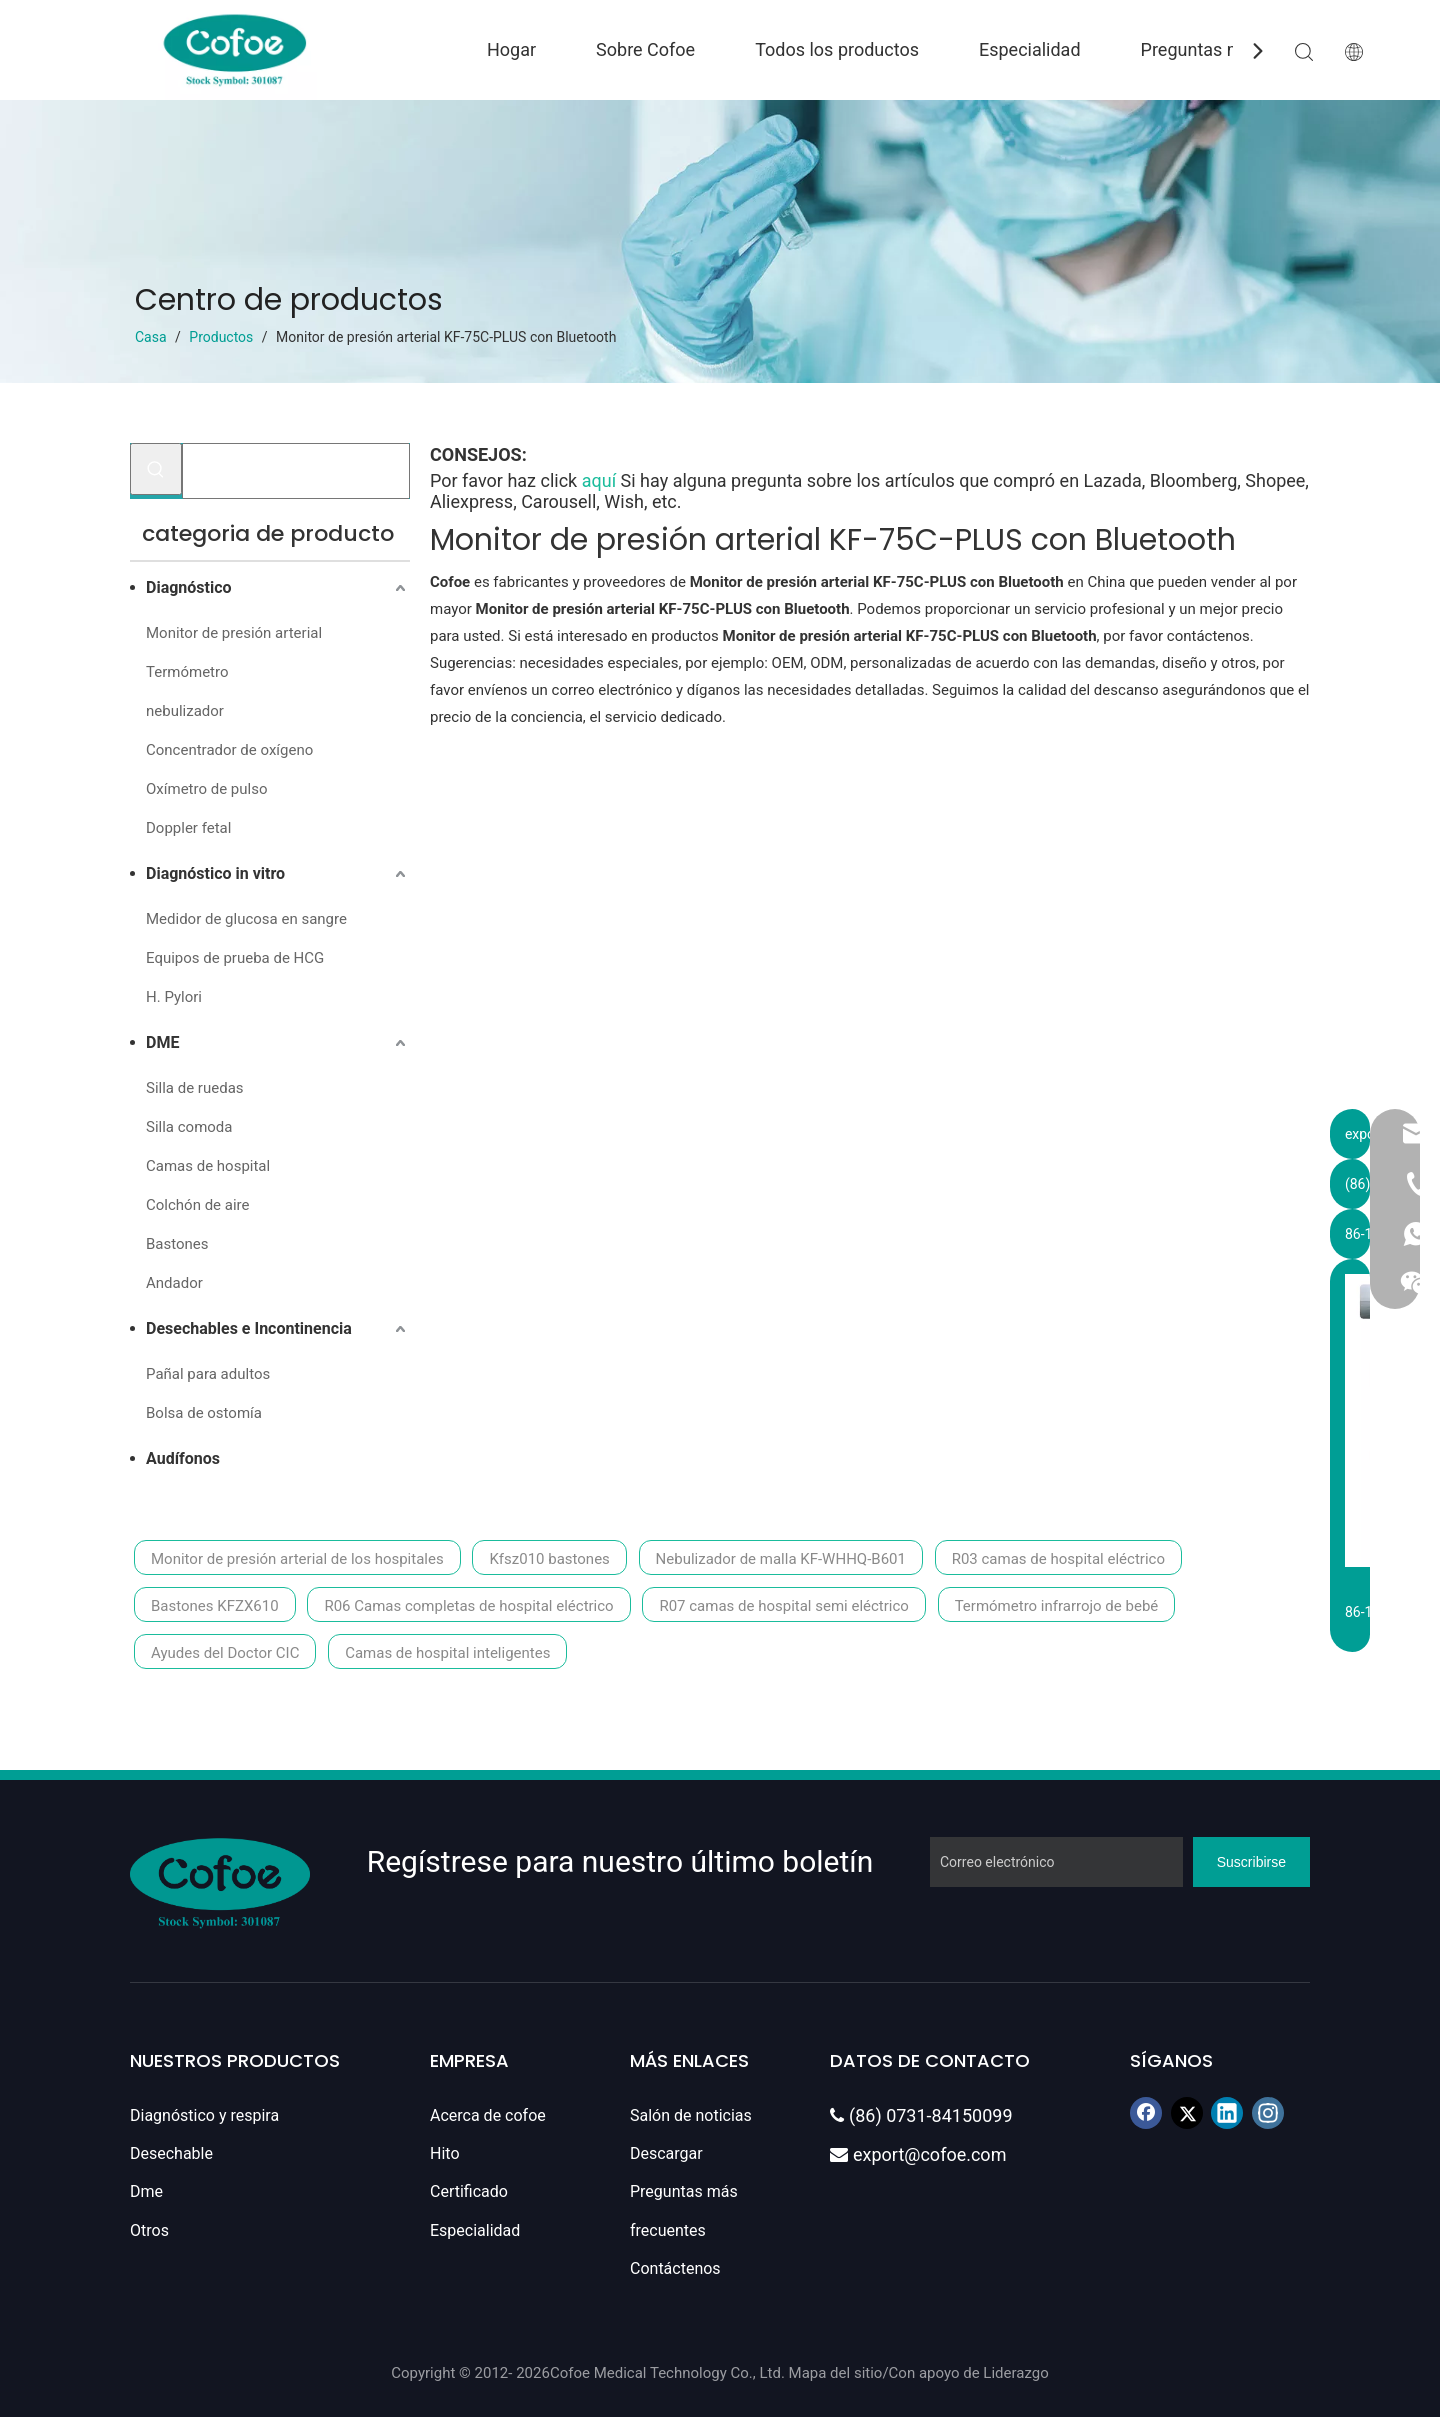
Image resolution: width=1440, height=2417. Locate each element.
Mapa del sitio (836, 2373)
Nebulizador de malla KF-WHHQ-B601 (781, 1559)
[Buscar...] (296, 471)
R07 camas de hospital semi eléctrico (783, 1606)
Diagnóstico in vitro (215, 873)
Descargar (666, 2153)
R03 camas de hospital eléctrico (1058, 1559)
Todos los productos (837, 49)
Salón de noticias (691, 2115)
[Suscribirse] (1251, 1862)
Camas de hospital (208, 1166)
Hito (445, 2153)
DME (162, 1042)
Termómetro (187, 672)
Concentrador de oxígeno (229, 750)
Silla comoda (189, 1127)
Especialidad (1030, 49)
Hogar (511, 49)
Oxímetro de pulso (206, 789)
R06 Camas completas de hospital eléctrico (468, 1606)
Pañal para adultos (208, 1374)
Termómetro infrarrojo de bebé (1057, 1606)
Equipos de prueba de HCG (235, 958)
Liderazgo (1015, 2373)
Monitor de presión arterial (234, 633)
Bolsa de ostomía (204, 1413)
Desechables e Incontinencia (249, 1328)
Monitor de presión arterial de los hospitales (297, 1559)
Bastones (177, 1244)
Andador (174, 1283)
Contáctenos (675, 2268)
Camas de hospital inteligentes (447, 1653)
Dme (146, 2191)
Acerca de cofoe (488, 2115)
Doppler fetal (188, 828)
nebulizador (185, 711)
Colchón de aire (197, 1205)
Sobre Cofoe (645, 49)
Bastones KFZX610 (215, 1606)
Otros (149, 2230)
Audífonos (183, 1458)
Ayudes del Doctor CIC (225, 1653)
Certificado (469, 2191)
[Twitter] (1187, 2113)
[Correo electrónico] (1056, 1862)
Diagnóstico (189, 587)
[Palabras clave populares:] (156, 469)
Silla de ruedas (195, 1088)
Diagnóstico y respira (204, 2115)
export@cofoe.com (918, 2154)
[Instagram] (1268, 2113)
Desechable (171, 2153)
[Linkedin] (1227, 2113)
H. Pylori (174, 997)
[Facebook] (1146, 2113)
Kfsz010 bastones (549, 1559)
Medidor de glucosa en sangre (246, 919)
